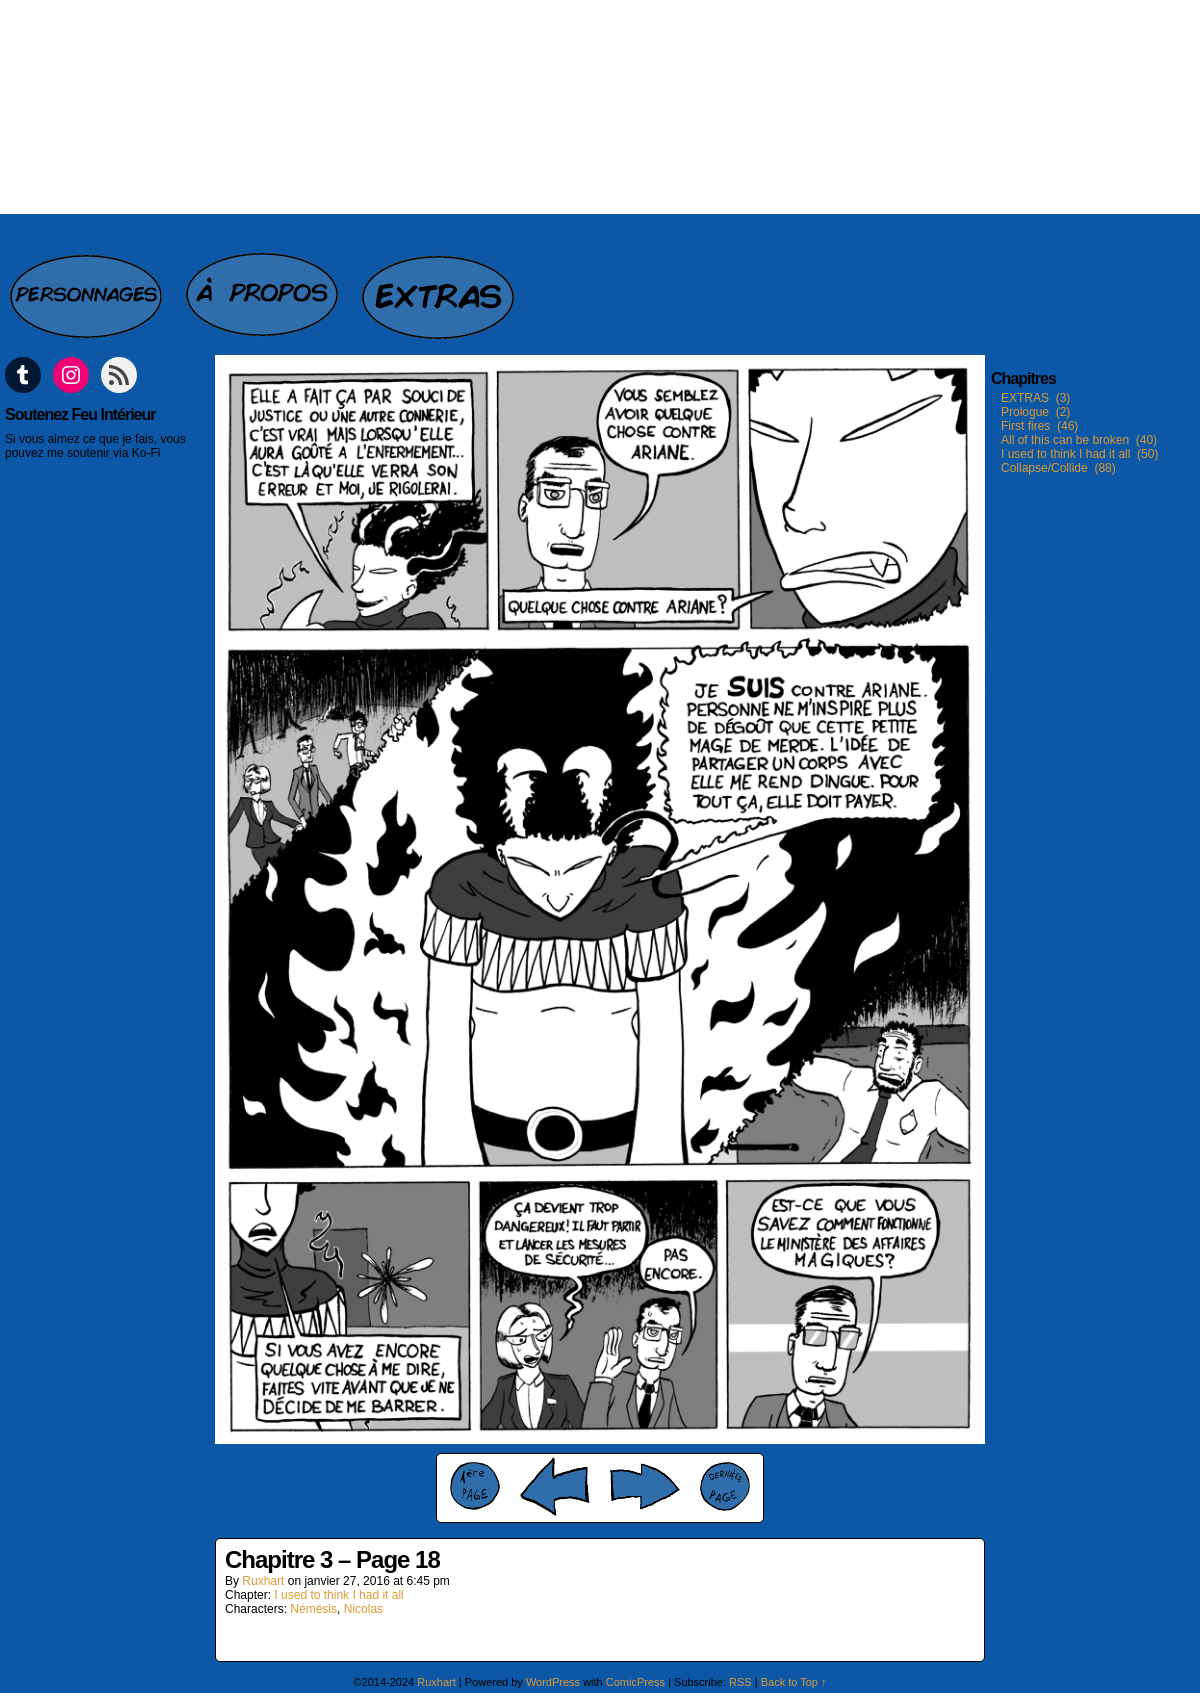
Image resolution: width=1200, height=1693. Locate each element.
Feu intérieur (600, 107)
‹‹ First (475, 1486)
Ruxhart (263, 1581)
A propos (264, 286)
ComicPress (635, 1682)
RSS (740, 1682)
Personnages (88, 286)
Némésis (313, 1609)
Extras (440, 286)
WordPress (553, 1682)
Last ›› (725, 1486)
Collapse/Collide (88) (1058, 468)
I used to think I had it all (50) (1079, 454)
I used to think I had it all (338, 1595)
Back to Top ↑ (794, 1682)
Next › (645, 1486)
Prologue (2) (1035, 412)
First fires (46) (1039, 426)
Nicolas (363, 1609)
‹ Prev (555, 1486)
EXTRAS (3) (1035, 398)
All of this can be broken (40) (1079, 440)
